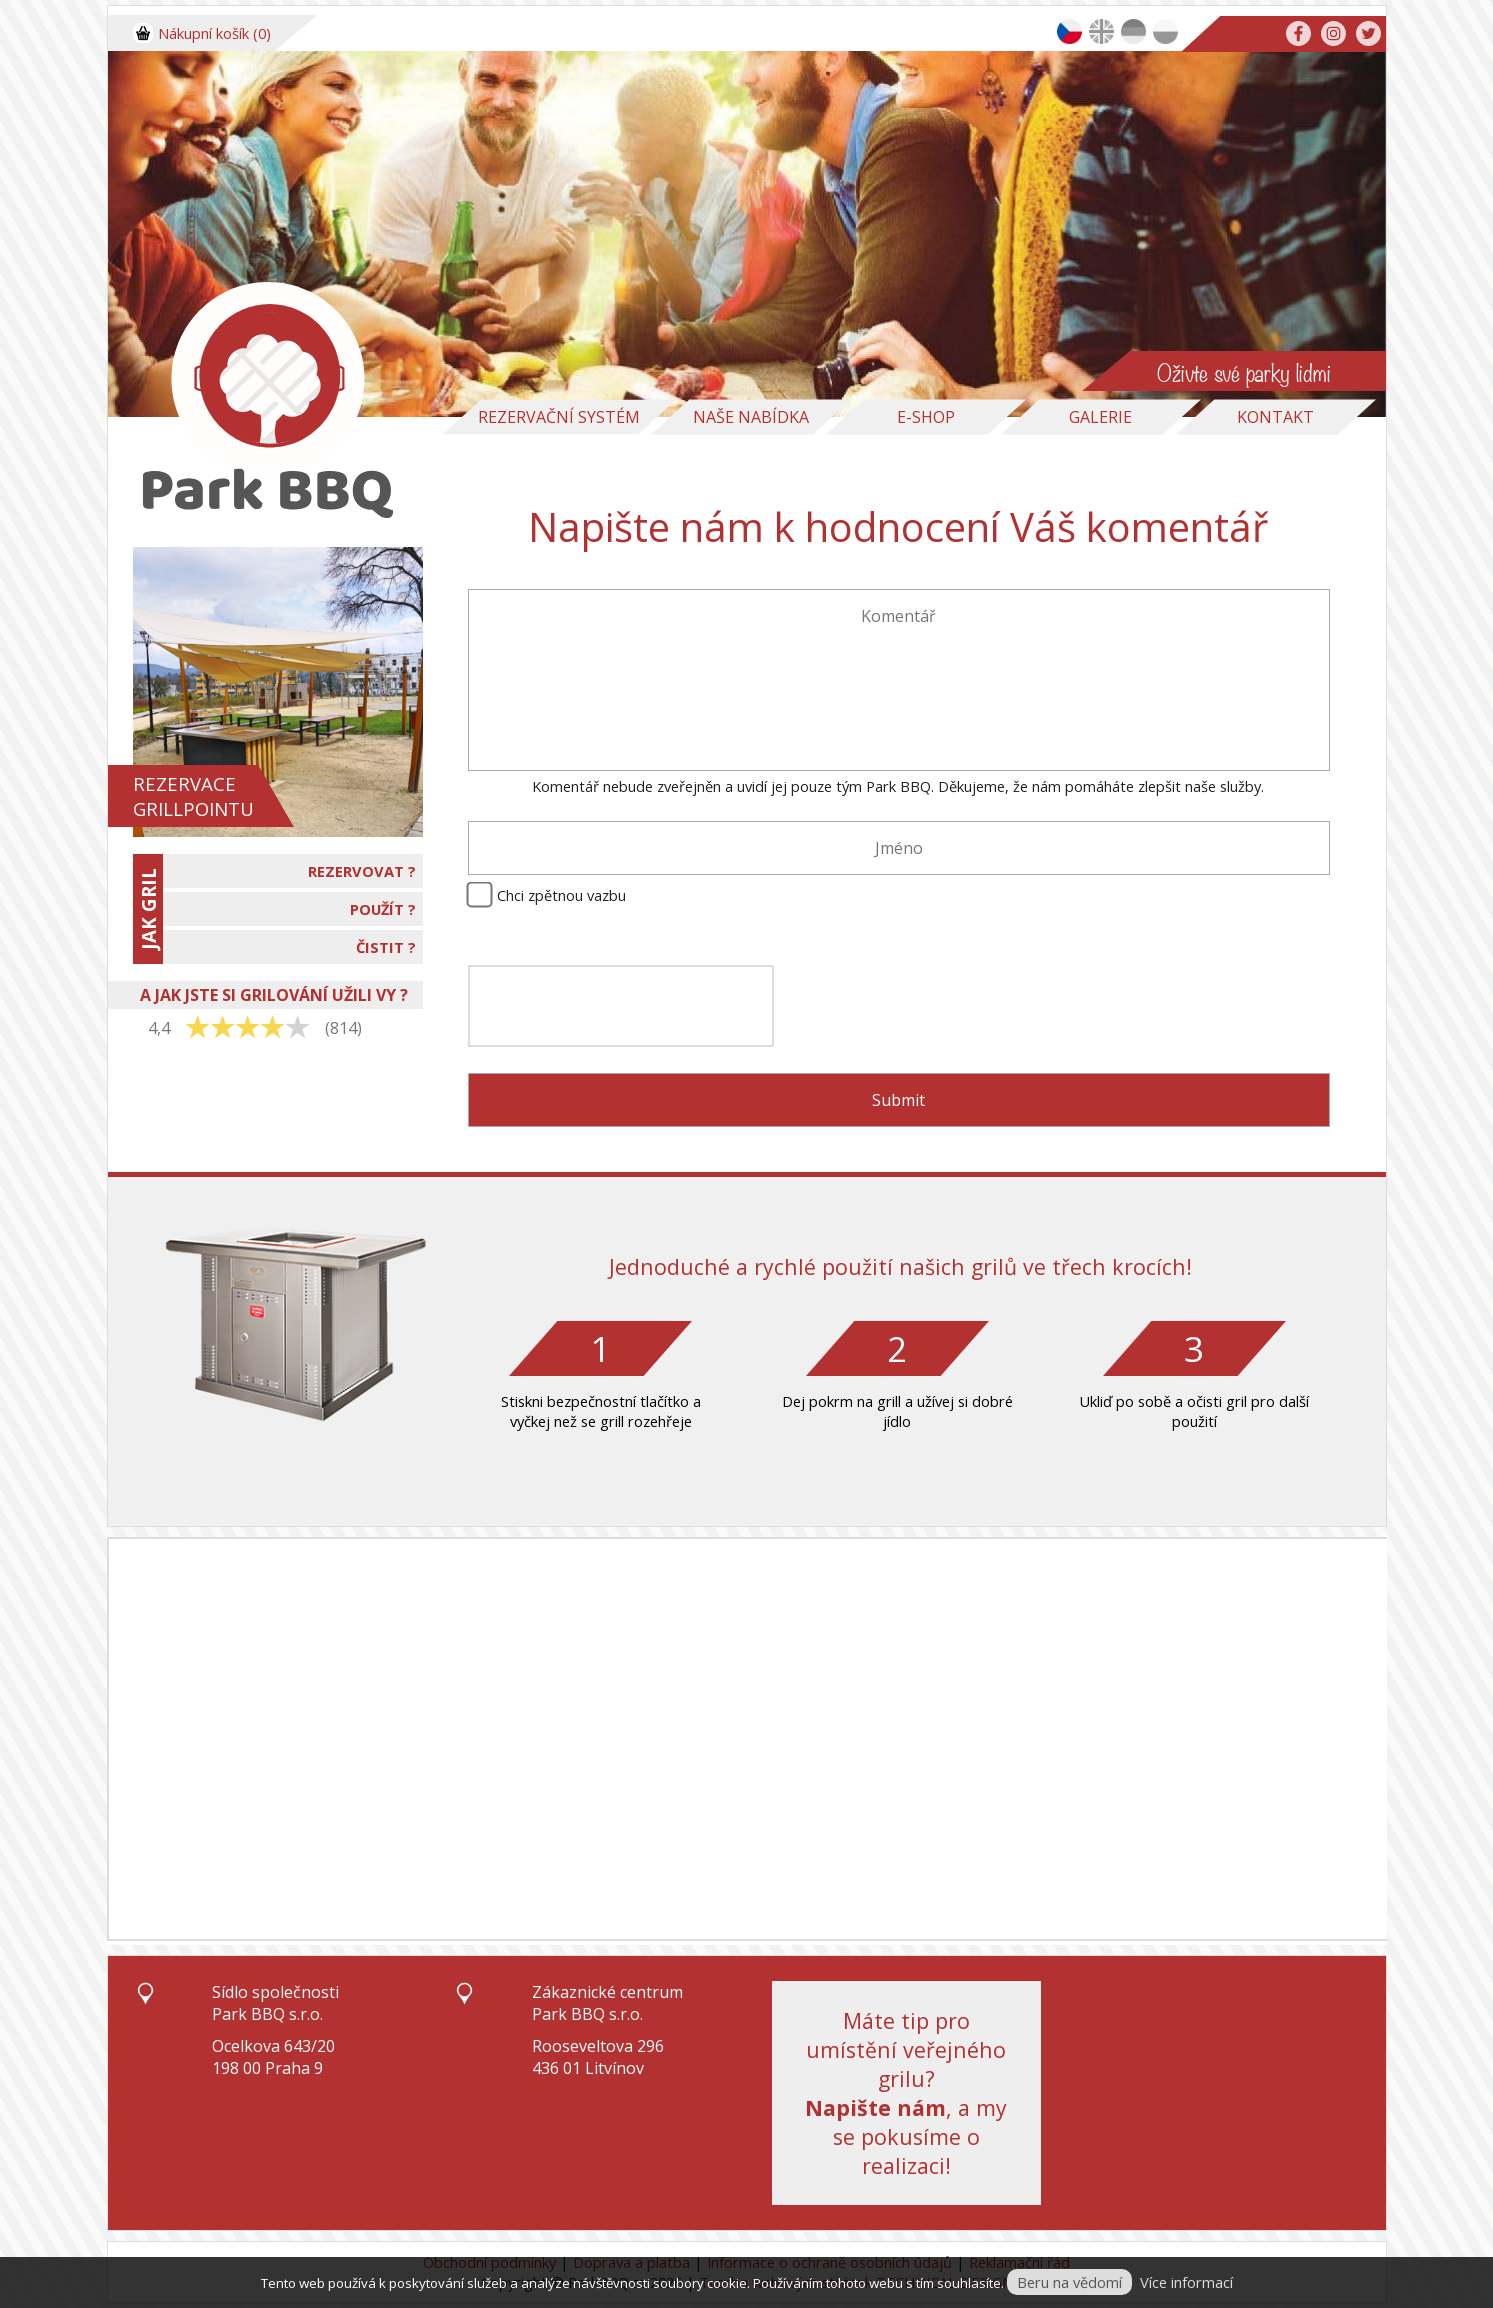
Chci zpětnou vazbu (561, 895)
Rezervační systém (559, 417)
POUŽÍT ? (383, 909)
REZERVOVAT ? (362, 871)
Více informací (1186, 2282)
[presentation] (621, 1006)
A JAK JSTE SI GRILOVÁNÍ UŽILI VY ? (274, 995)
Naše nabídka (751, 417)
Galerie (1100, 417)
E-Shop (926, 417)
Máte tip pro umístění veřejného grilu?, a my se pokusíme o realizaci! (906, 2093)
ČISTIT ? (386, 947)
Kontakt (1275, 417)
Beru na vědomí (1069, 2282)
